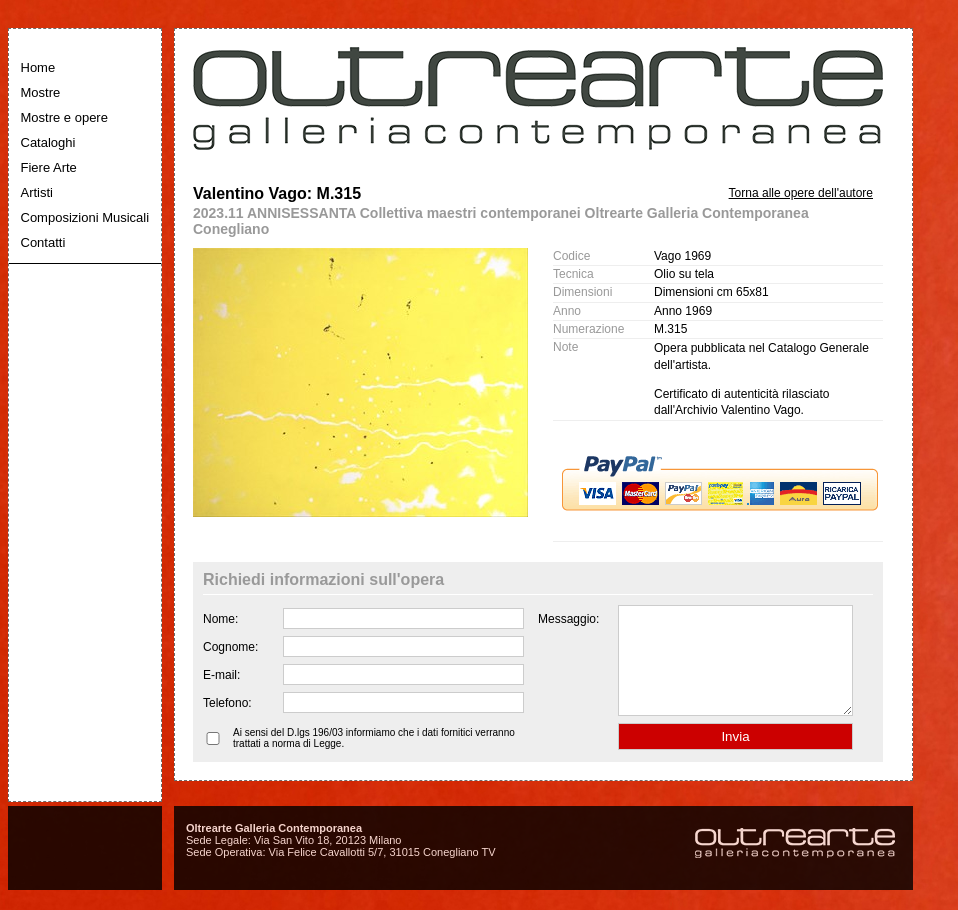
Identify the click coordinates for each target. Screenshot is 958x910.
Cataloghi (48, 142)
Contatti (43, 242)
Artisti (37, 192)
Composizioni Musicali (85, 217)
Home (38, 67)
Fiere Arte (49, 167)
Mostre (41, 92)
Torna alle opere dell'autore (801, 193)
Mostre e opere (64, 117)
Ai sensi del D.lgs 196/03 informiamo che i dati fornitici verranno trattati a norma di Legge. (374, 759)
